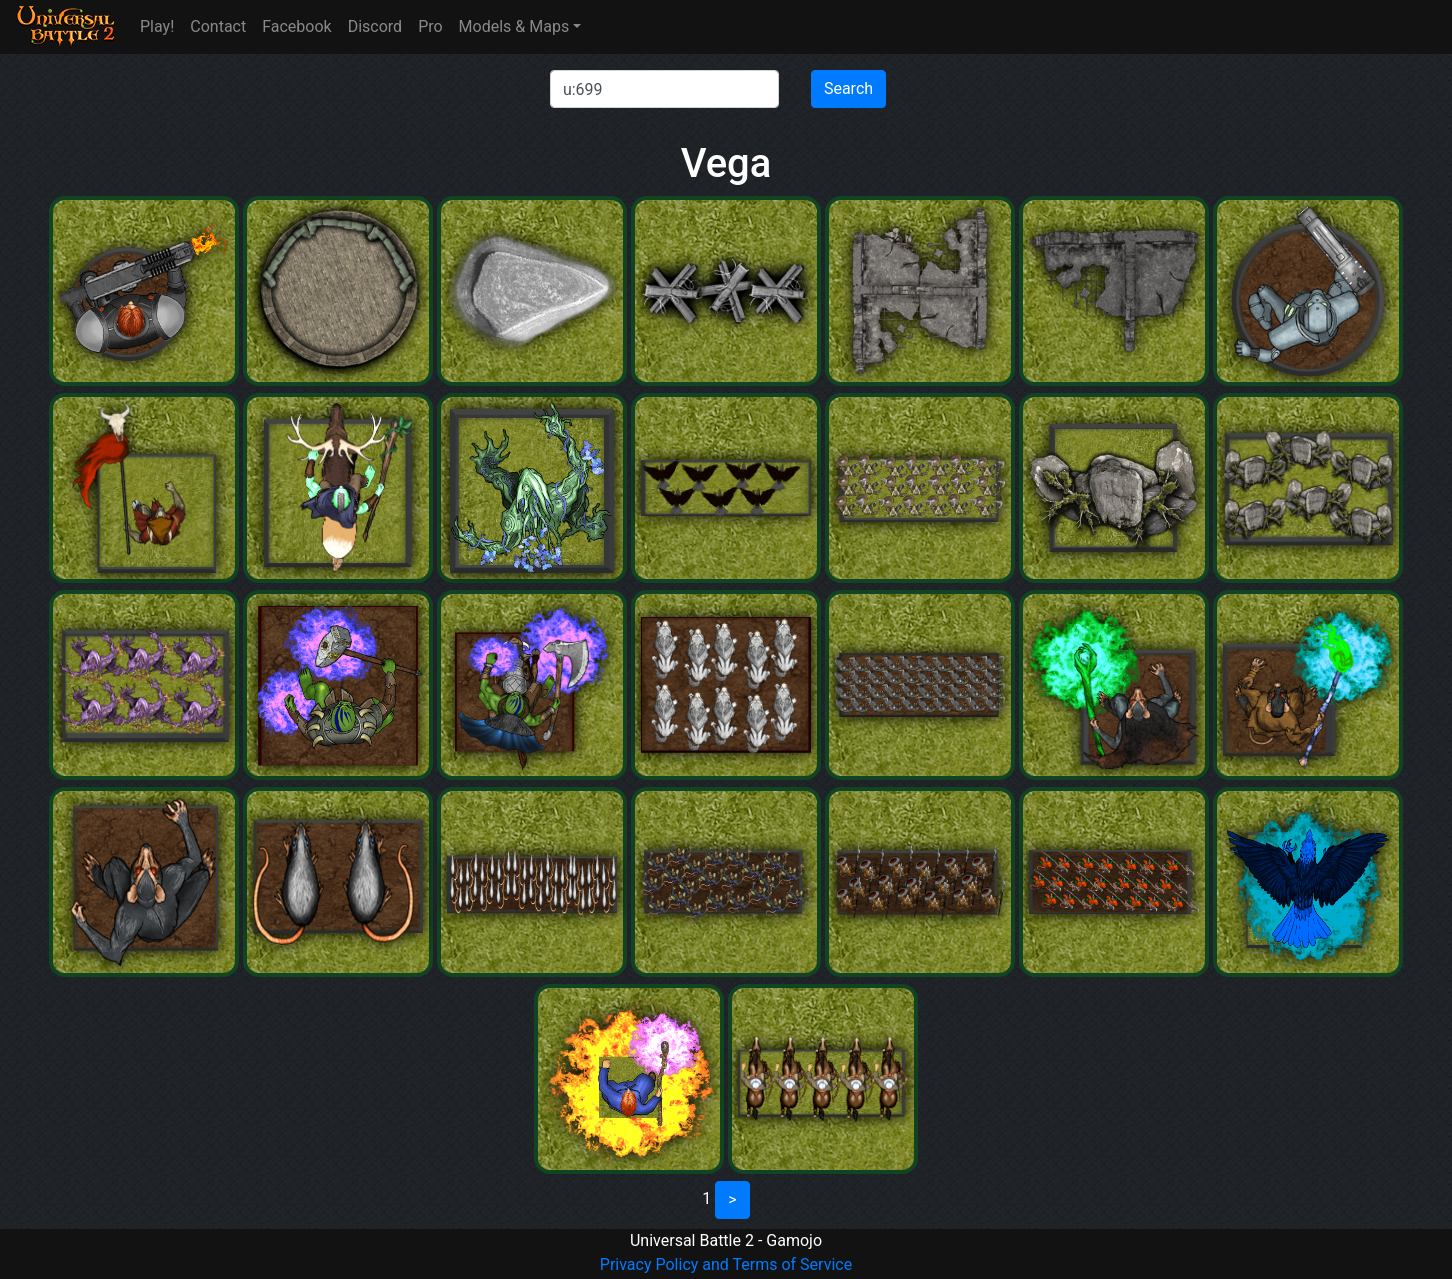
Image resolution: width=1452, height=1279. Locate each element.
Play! (157, 26)
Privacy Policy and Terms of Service (726, 1264)
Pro (430, 26)
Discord (375, 26)
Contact (218, 26)
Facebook (296, 26)
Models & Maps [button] (514, 26)
